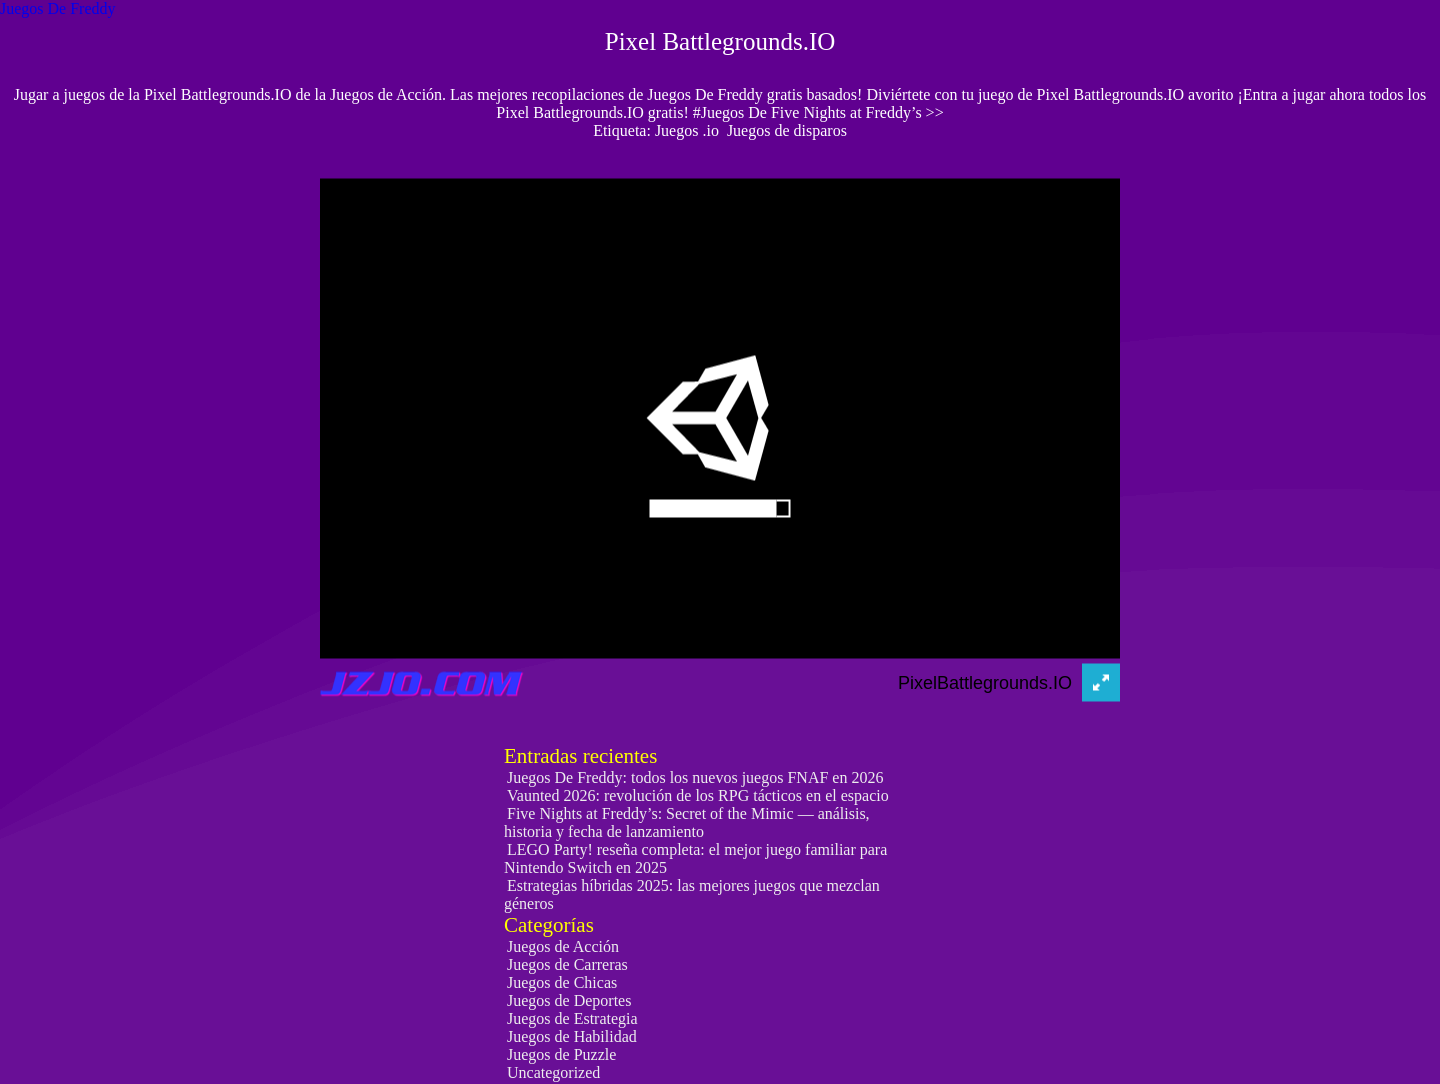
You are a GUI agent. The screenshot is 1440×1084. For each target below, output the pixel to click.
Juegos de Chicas (562, 982)
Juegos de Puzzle (561, 1054)
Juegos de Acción (563, 946)
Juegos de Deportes (569, 1000)
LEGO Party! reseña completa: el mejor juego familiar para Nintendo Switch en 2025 (695, 858)
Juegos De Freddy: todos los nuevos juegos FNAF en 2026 (695, 777)
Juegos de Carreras (567, 964)
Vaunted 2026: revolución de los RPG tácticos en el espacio (698, 795)
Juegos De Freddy (58, 8)
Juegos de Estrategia (572, 1018)
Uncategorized (553, 1072)
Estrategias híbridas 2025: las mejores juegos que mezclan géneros (692, 894)
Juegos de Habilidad (572, 1036)
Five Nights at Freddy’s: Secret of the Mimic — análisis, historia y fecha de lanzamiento (687, 822)
